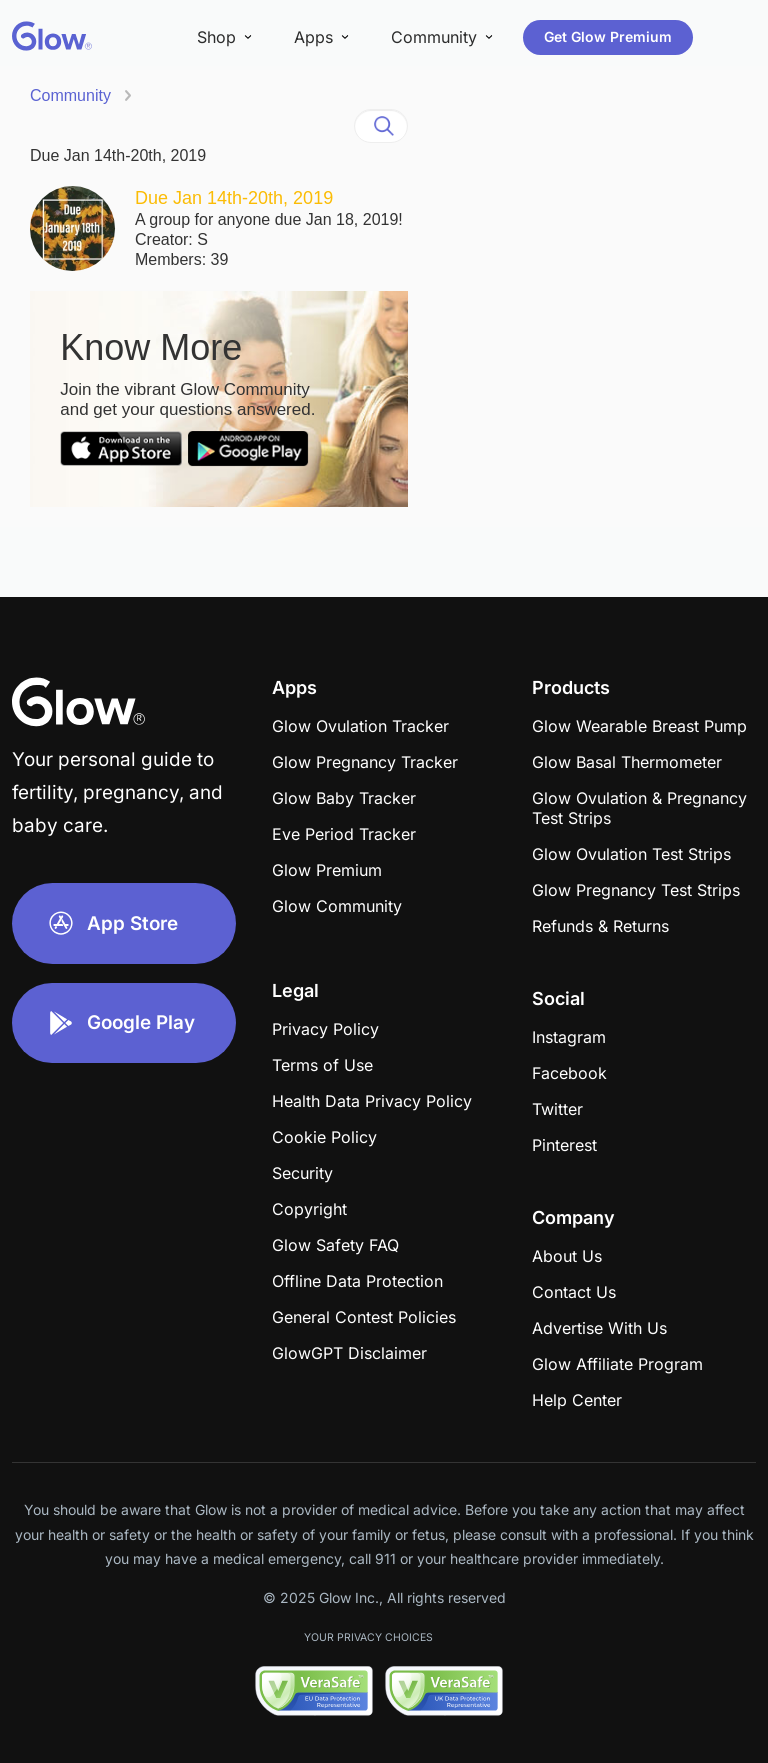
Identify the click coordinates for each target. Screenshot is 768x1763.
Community (70, 95)
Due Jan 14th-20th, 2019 (118, 155)
